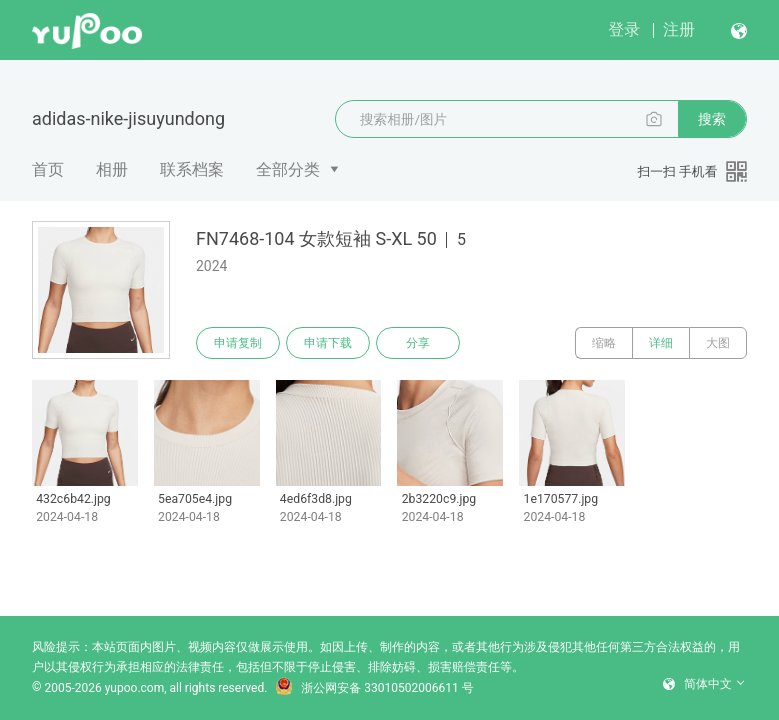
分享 (418, 343)
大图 (718, 343)
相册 (112, 169)
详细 (661, 343)
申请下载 (328, 343)
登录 (624, 29)
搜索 (712, 119)
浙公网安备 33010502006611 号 (374, 688)
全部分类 (288, 169)
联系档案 (192, 169)
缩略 (604, 343)
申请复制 (238, 343)
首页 (48, 169)
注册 (679, 29)
